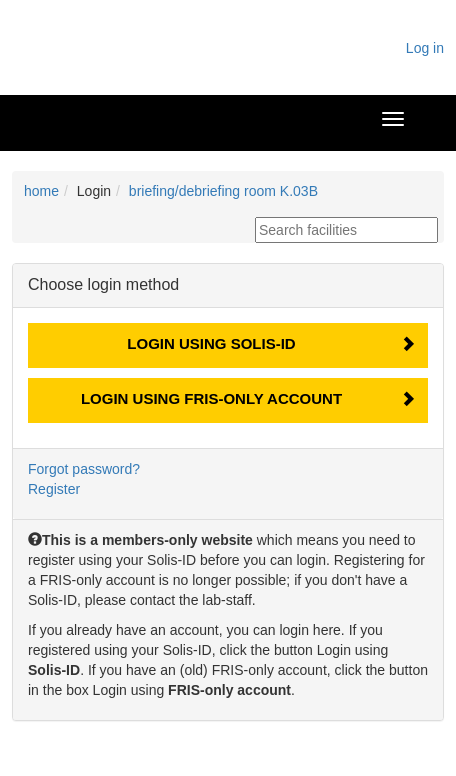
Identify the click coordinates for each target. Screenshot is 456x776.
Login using (211, 343)
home (41, 191)
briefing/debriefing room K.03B (223, 191)
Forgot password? (84, 469)
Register (54, 489)
